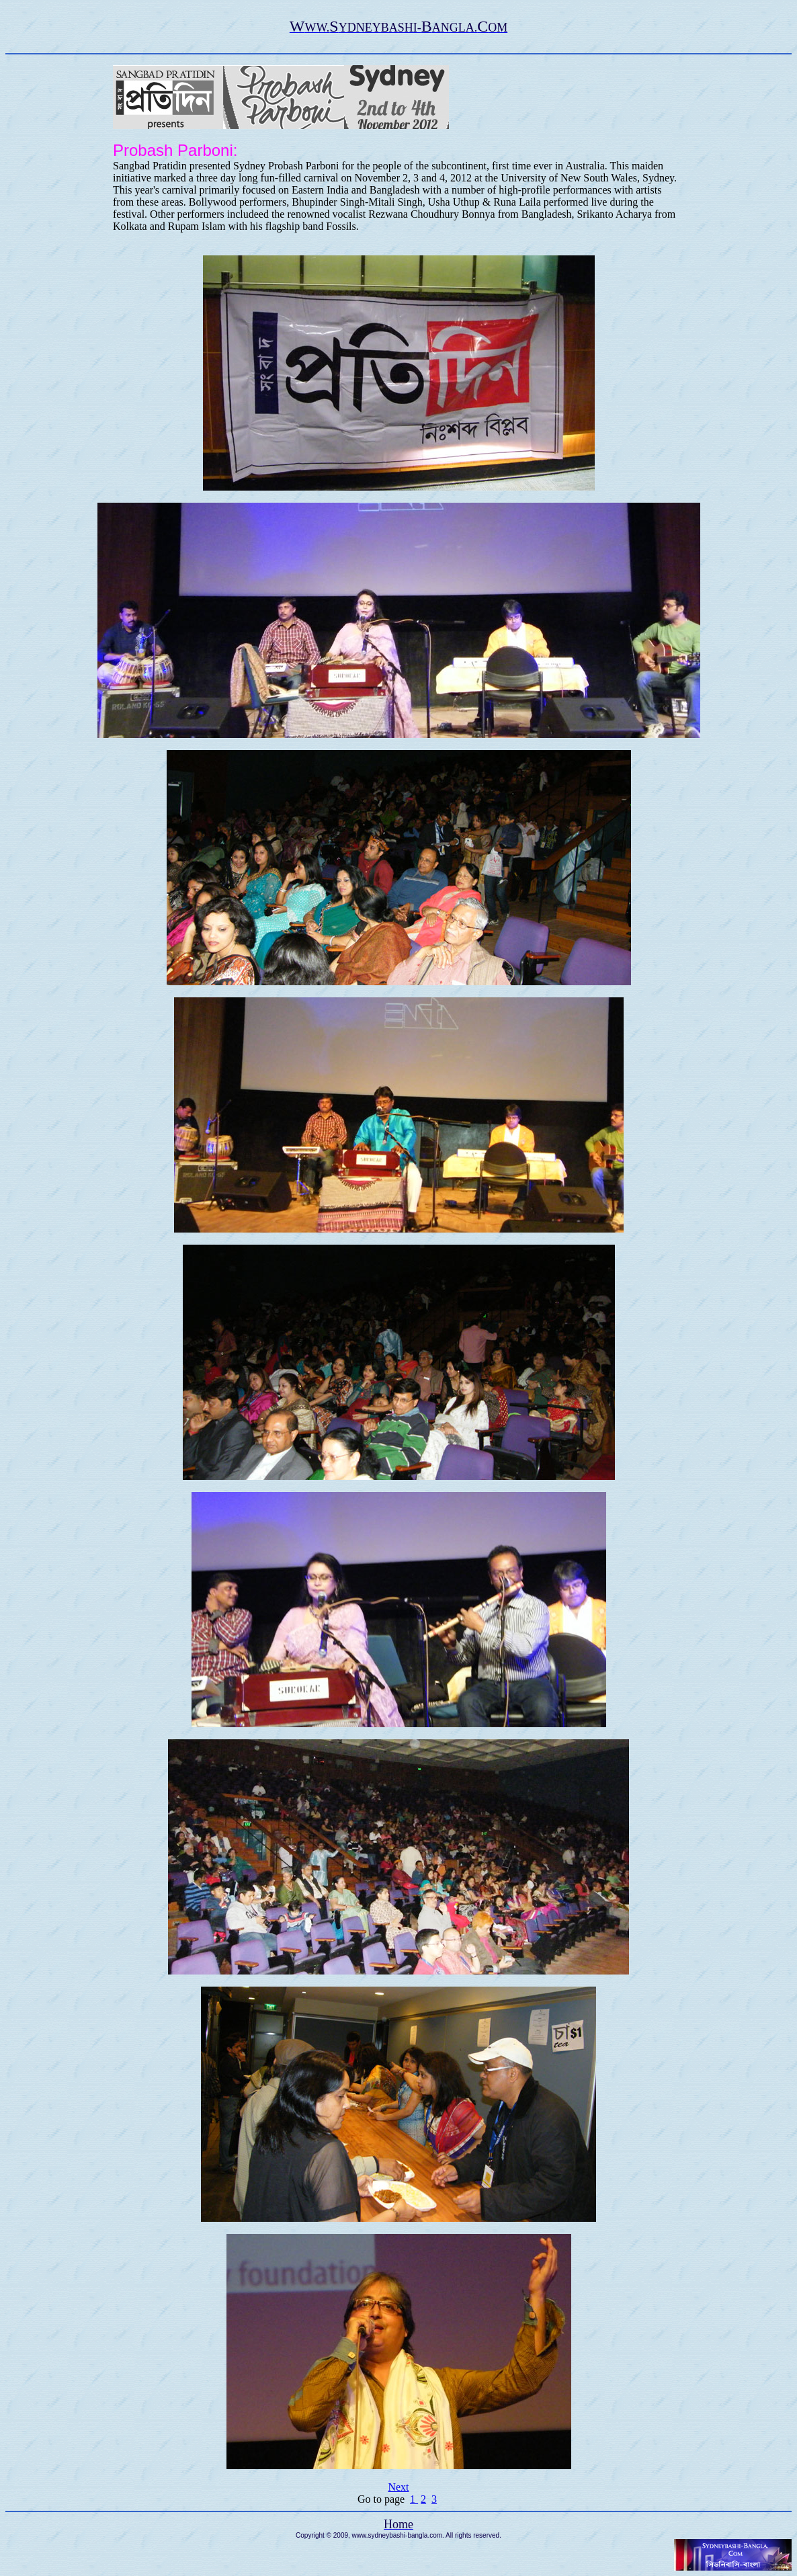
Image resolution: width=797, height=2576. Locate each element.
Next (398, 2487)
